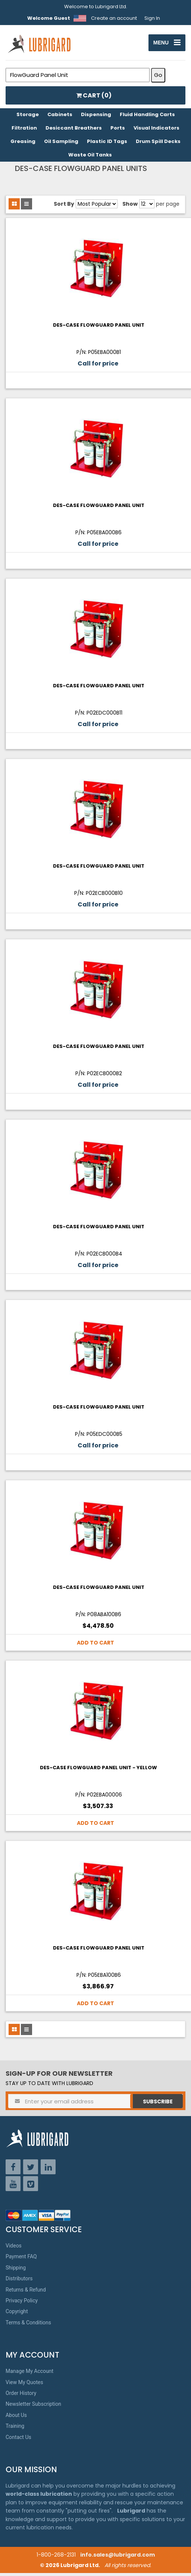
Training (15, 2429)
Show (130, 207)
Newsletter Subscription (33, 2407)
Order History (21, 2396)
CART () (94, 98)
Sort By (64, 207)
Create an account (114, 18)
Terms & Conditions (28, 2325)
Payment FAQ (21, 2259)
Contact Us (18, 2440)
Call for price (98, 366)
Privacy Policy (22, 2303)
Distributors (19, 2281)
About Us (16, 2418)
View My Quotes (24, 2385)
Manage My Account (29, 2374)
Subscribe (158, 2104)
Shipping (16, 2271)
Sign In (152, 18)
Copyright (17, 2314)
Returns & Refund (26, 2292)
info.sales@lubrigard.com (117, 2557)
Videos (14, 2249)
